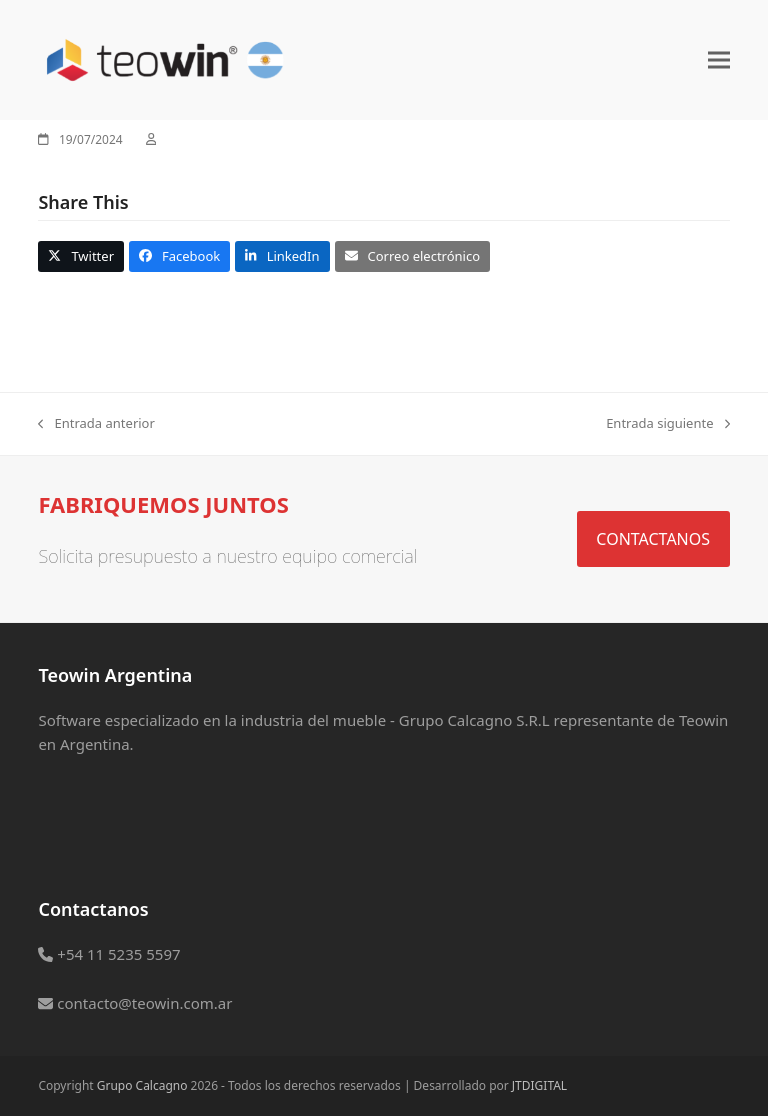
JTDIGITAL (539, 1085)
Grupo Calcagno (142, 1085)
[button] (719, 59)
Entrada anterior (96, 424)
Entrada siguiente (667, 424)
